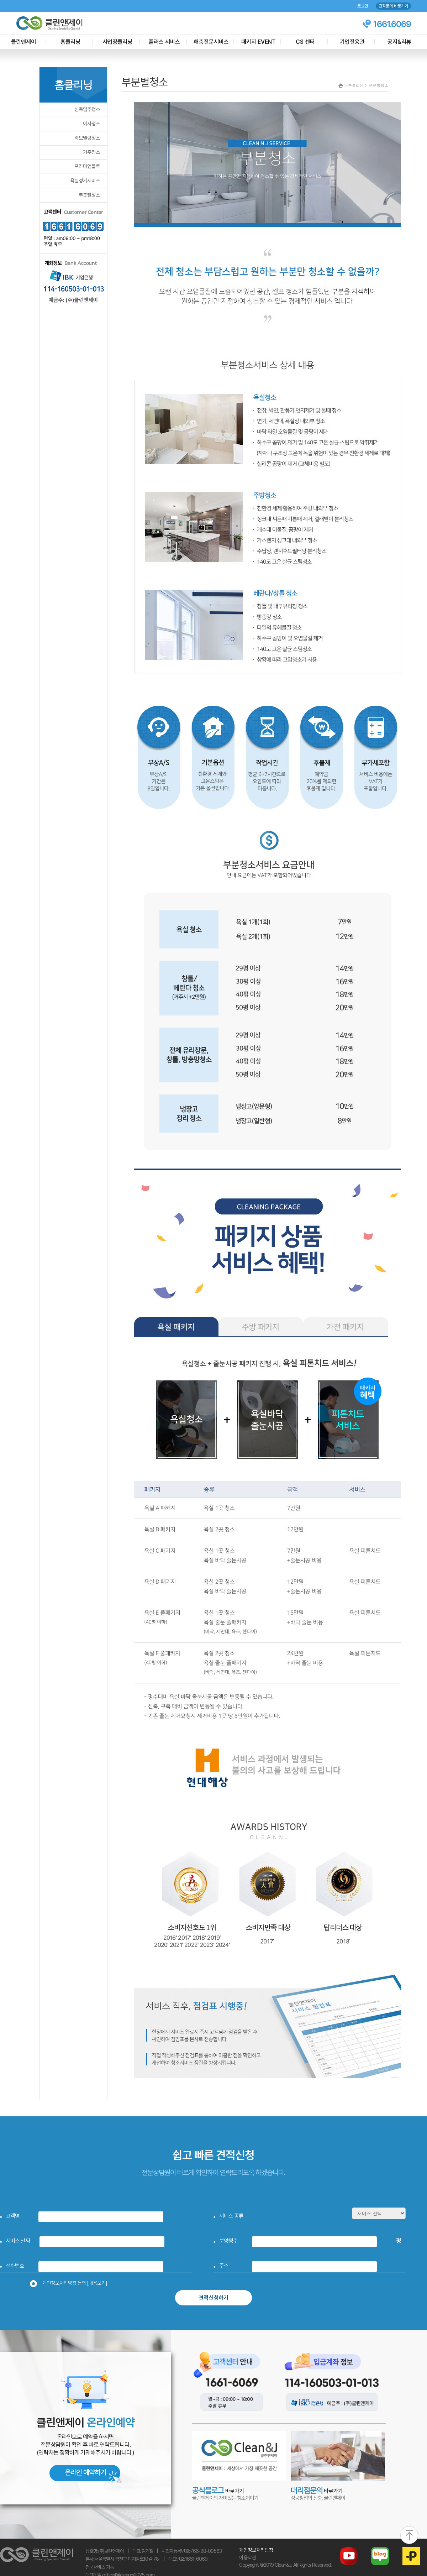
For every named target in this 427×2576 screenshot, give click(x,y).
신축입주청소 (87, 109)
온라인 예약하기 (85, 2472)
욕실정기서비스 (85, 180)
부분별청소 (89, 195)
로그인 (362, 6)
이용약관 (247, 2557)
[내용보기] (97, 2283)
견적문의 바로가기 (393, 6)
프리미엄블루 (87, 166)
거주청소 (91, 152)
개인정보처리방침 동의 (71, 2283)
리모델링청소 (87, 138)
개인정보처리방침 (256, 2550)
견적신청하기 (213, 2297)
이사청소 (91, 123)
